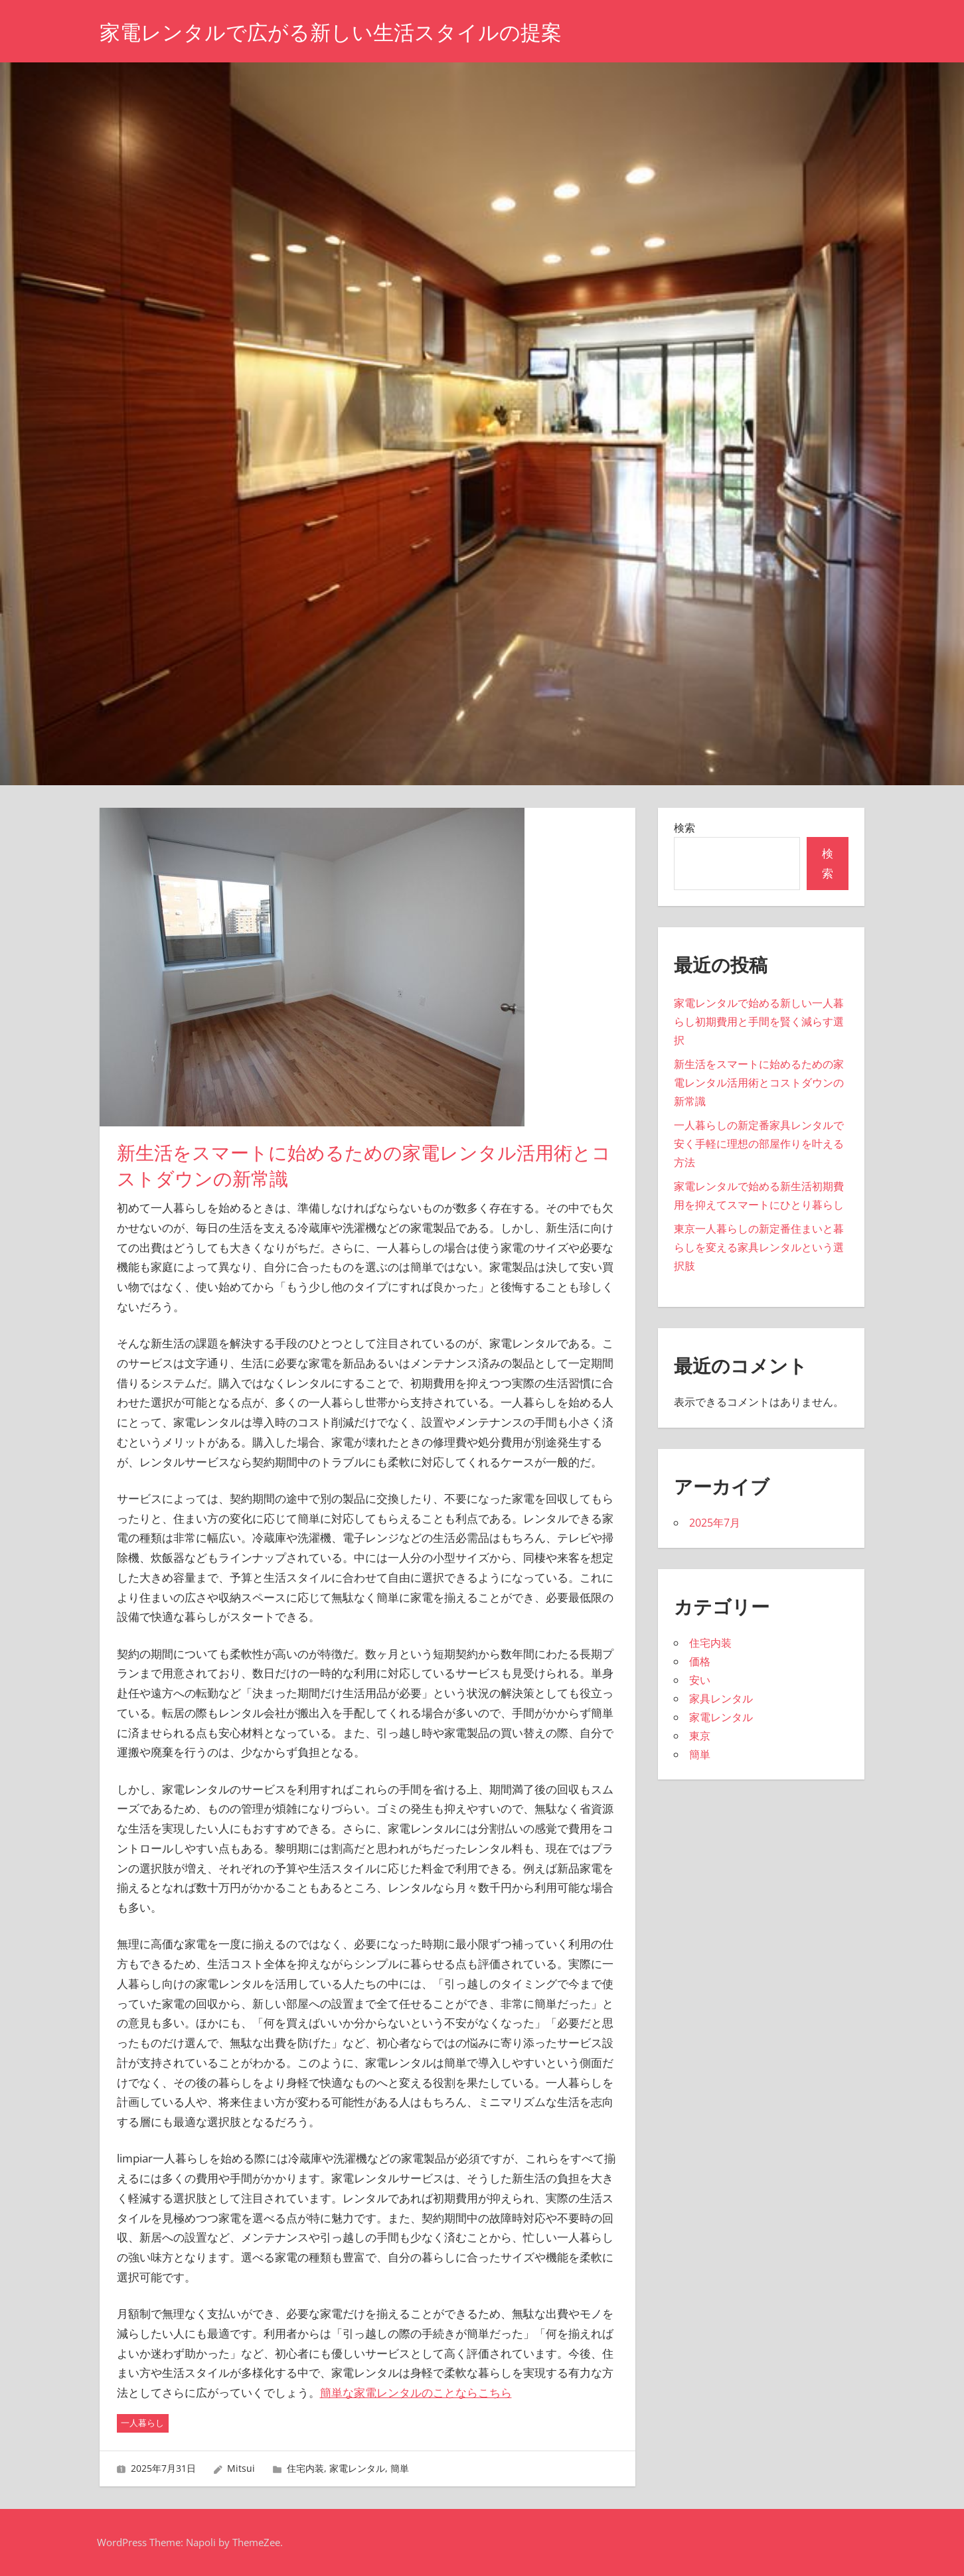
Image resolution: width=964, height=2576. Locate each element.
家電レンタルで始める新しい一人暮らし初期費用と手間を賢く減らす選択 (759, 1021)
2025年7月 (714, 1522)
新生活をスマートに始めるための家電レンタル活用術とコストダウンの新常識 (759, 1082)
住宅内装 (305, 2468)
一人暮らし (142, 2423)
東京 (699, 1735)
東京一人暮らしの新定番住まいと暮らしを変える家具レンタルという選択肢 (759, 1247)
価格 (699, 1661)
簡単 (399, 2468)
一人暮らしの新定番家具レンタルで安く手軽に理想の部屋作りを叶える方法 (759, 1144)
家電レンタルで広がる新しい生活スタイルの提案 (338, 32)
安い (699, 1680)
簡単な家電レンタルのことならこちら (416, 2392)
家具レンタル (721, 1698)
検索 (684, 827)
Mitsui (241, 2468)
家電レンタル (357, 2468)
